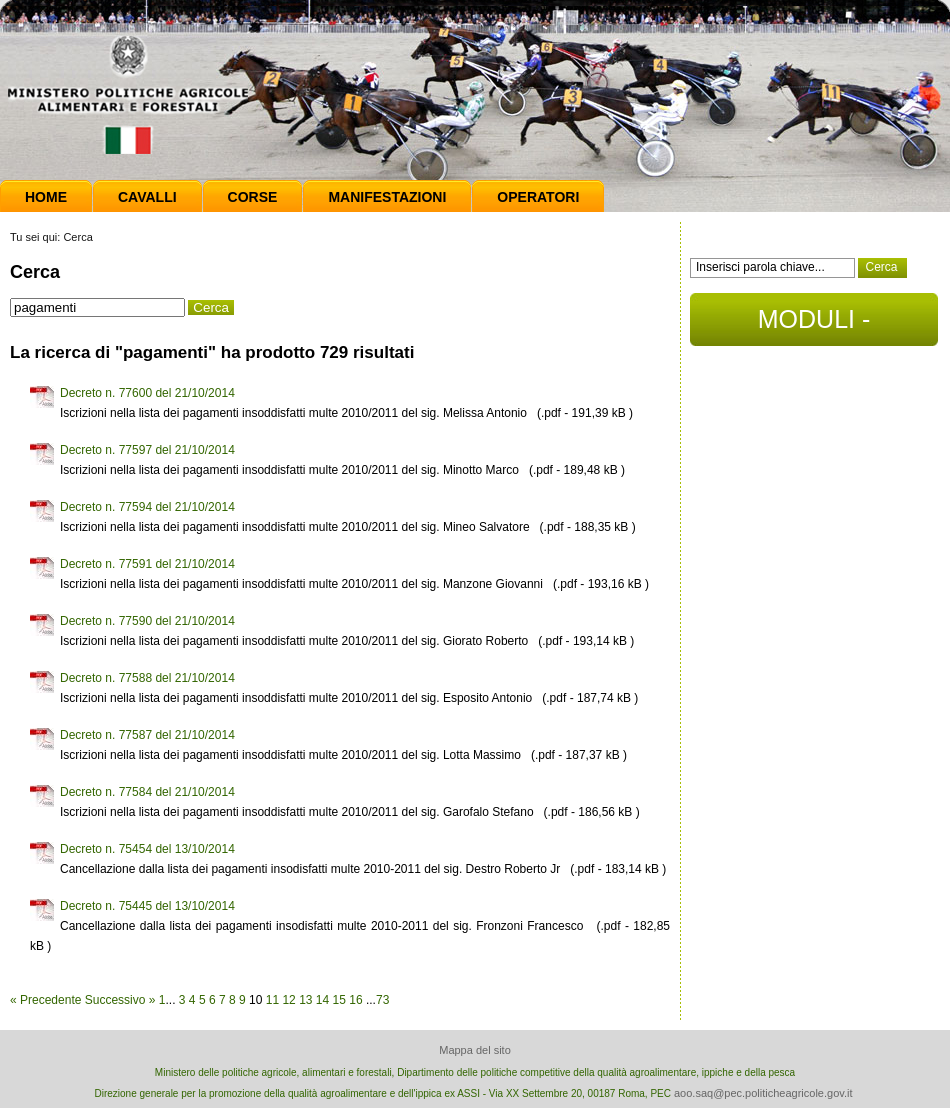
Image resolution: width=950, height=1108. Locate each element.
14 (322, 1000)
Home (46, 197)
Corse (253, 197)
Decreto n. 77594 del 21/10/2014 (147, 507)
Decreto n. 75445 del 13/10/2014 (147, 906)
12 (288, 1000)
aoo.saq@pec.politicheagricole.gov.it (763, 1093)
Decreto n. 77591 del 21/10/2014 (147, 564)
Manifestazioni (387, 197)
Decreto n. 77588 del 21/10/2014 (147, 678)
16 (355, 1000)
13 (305, 1000)
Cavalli (147, 197)
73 (382, 1000)
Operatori (538, 197)
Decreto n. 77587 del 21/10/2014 (147, 735)
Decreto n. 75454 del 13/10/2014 (147, 849)
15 (339, 1000)
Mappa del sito (475, 1050)
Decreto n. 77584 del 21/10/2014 (147, 792)
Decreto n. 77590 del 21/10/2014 (147, 621)
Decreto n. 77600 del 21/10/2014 (147, 393)
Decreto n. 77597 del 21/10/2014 (147, 450)
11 (272, 1000)
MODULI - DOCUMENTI (813, 325)
